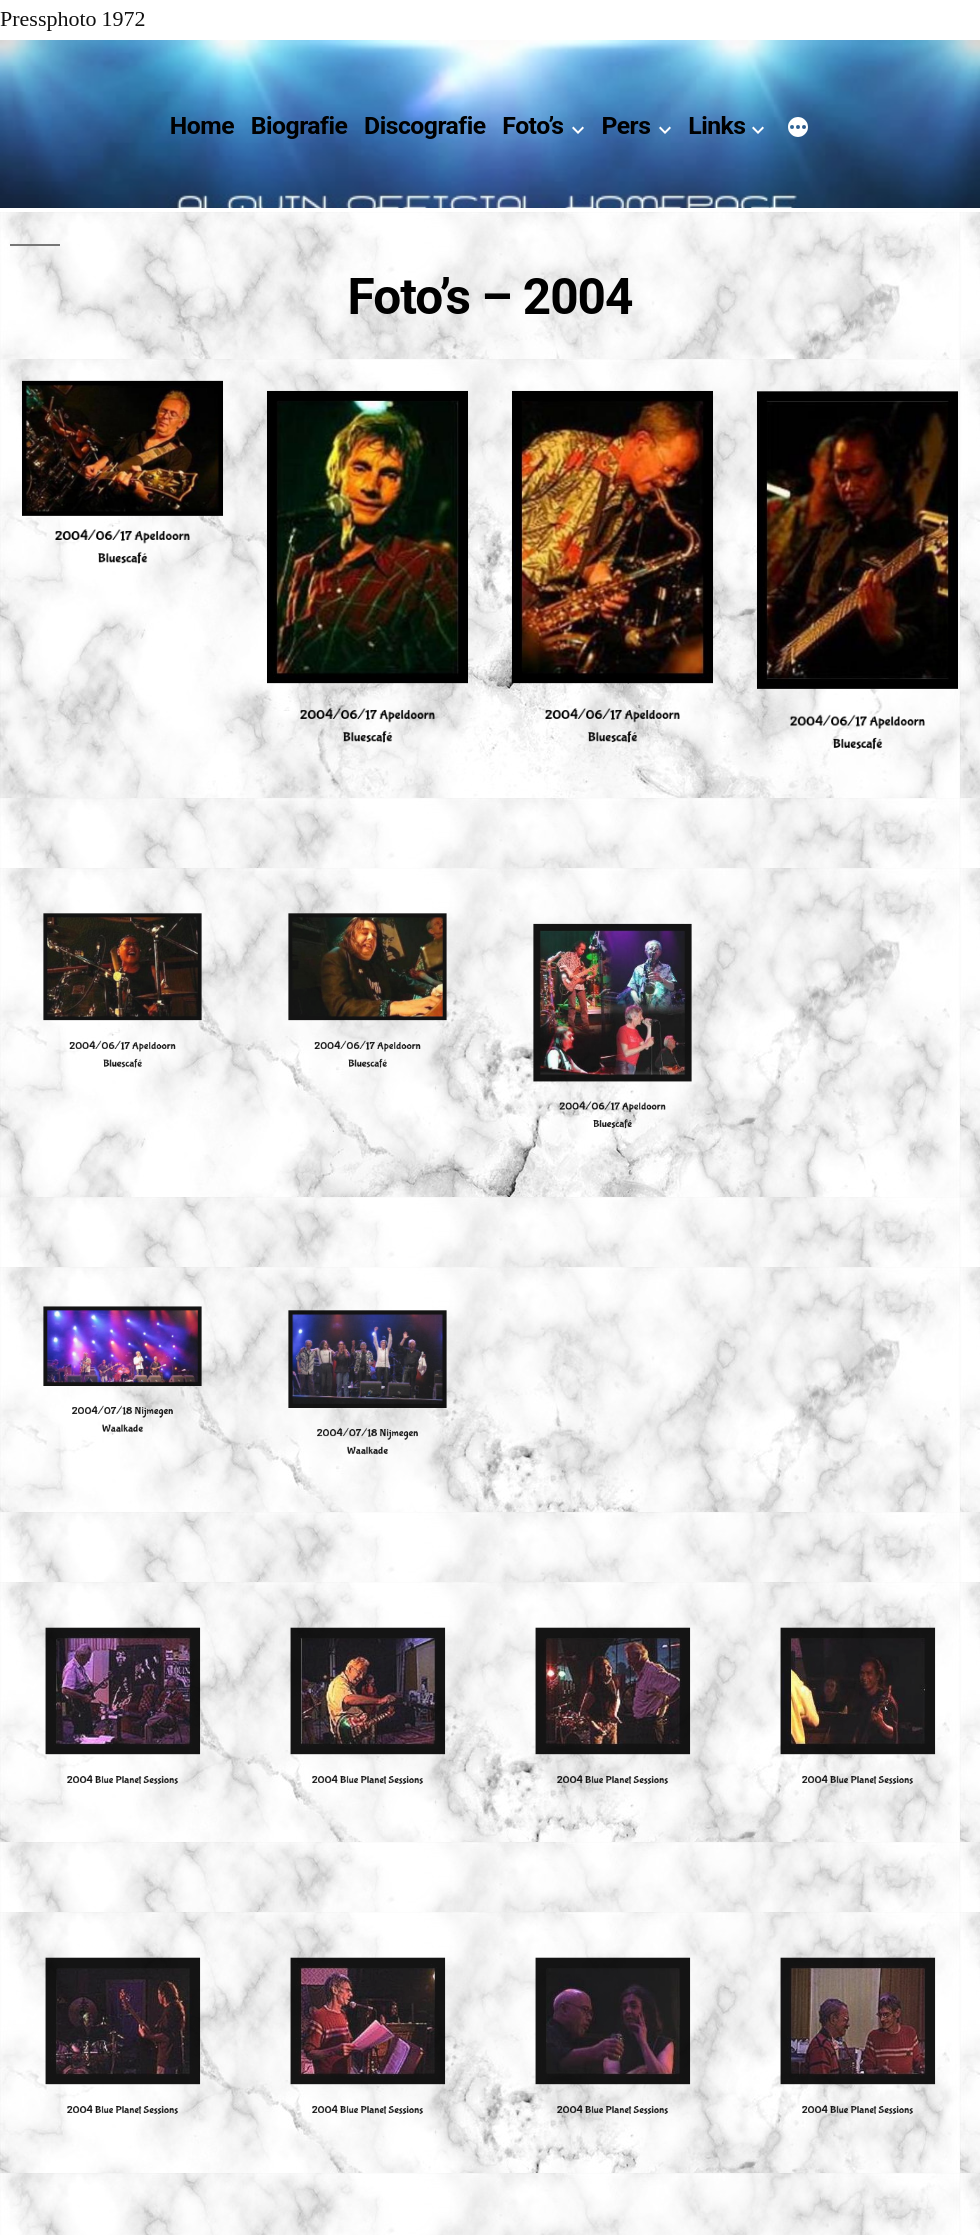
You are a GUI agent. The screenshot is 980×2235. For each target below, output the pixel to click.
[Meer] (798, 130)
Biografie (299, 125)
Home (202, 125)
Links (716, 125)
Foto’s (532, 125)
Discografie (425, 125)
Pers (625, 125)
